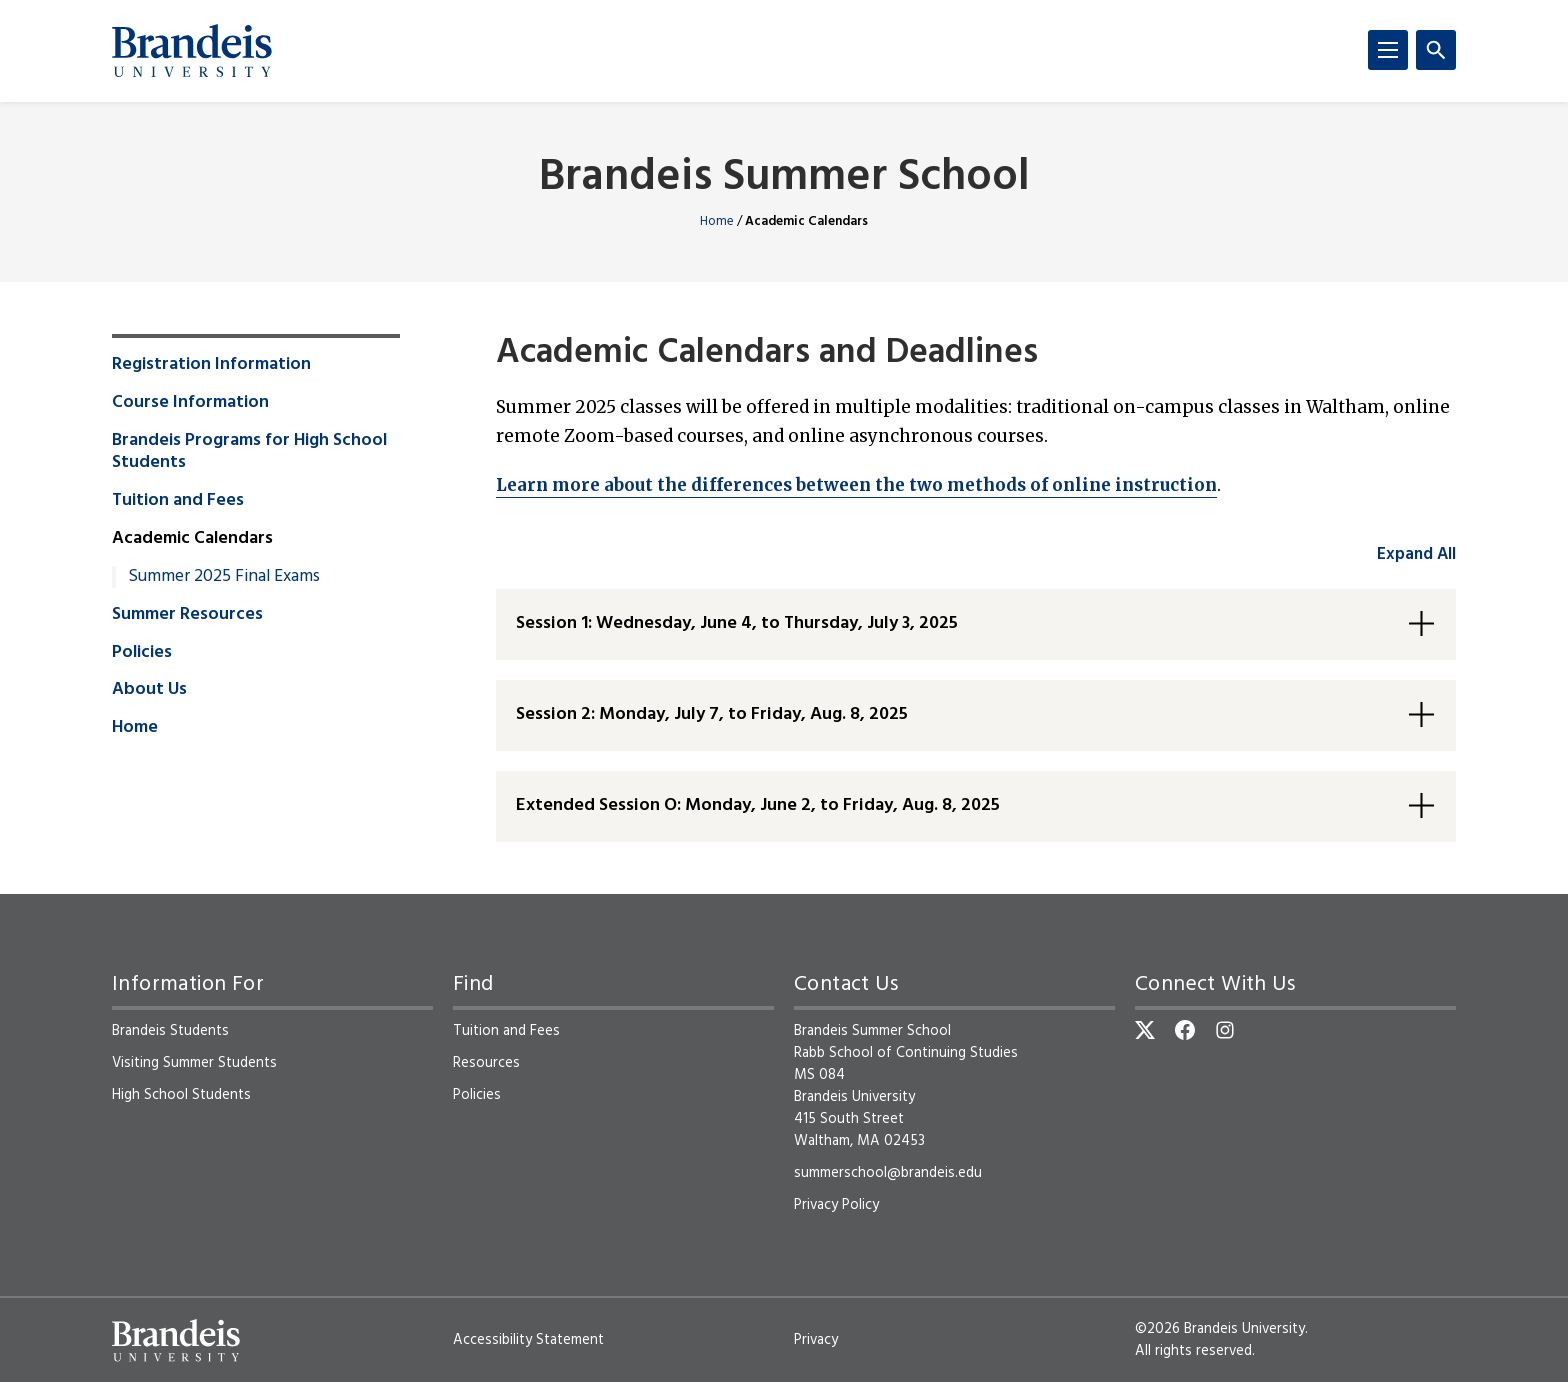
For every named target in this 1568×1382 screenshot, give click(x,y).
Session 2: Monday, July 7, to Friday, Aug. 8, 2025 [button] (712, 714)
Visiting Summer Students (194, 1063)
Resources (486, 1063)
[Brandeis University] (192, 51)
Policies (142, 653)
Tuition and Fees (178, 501)
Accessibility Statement (528, 1340)
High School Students (181, 1095)
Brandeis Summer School (784, 178)
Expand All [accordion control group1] (1416, 554)
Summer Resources (187, 615)
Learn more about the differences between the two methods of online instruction (856, 485)
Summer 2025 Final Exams (224, 577)
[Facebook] (1185, 1030)
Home (717, 221)
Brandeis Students (170, 1031)
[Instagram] (1225, 1030)
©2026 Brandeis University (1220, 1329)
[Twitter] (1145, 1030)
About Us (149, 690)
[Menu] (1388, 50)
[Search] (1436, 50)
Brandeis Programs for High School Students (249, 452)
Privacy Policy (836, 1205)
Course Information (190, 403)
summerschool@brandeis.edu (888, 1173)
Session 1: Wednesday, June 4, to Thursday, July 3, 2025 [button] (737, 623)
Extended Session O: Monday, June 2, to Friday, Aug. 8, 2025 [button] (758, 805)
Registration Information (211, 365)
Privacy (816, 1340)
